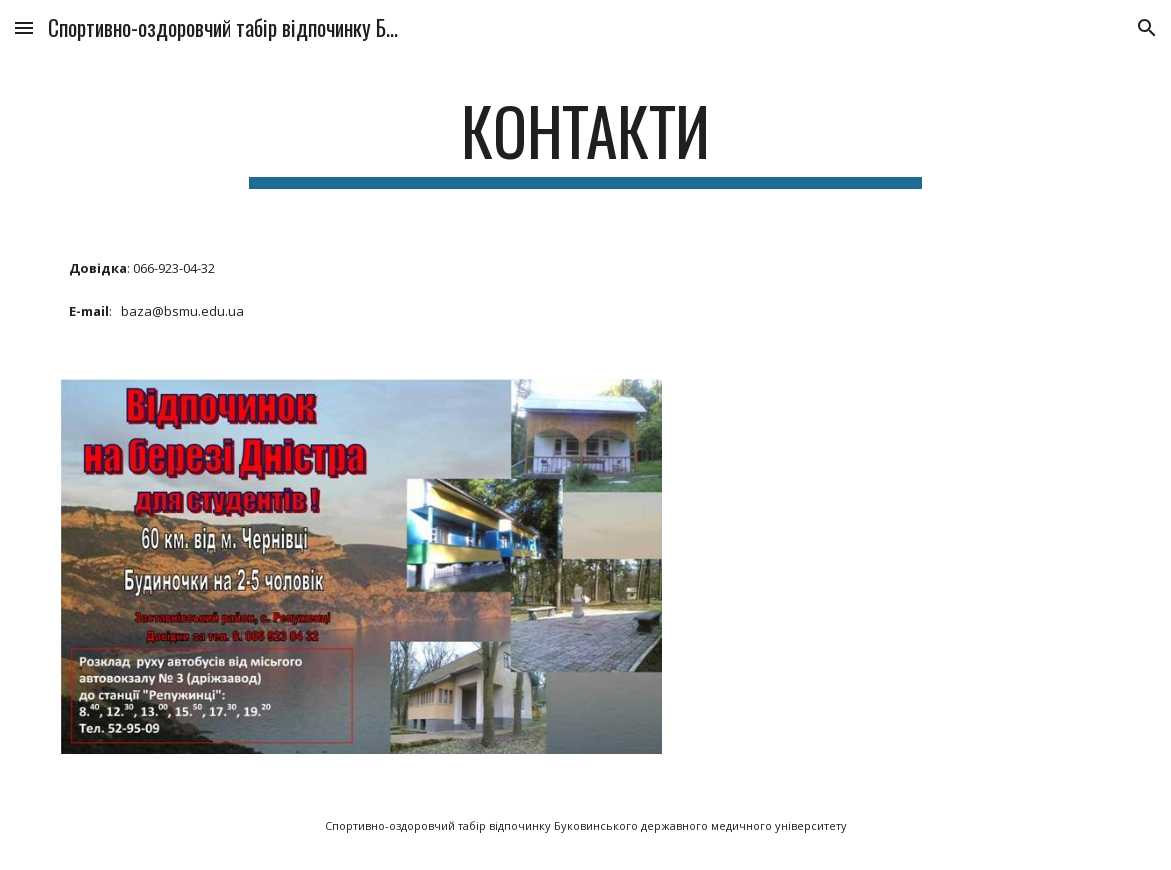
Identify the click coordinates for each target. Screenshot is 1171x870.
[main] (586, 140)
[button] (24, 27)
